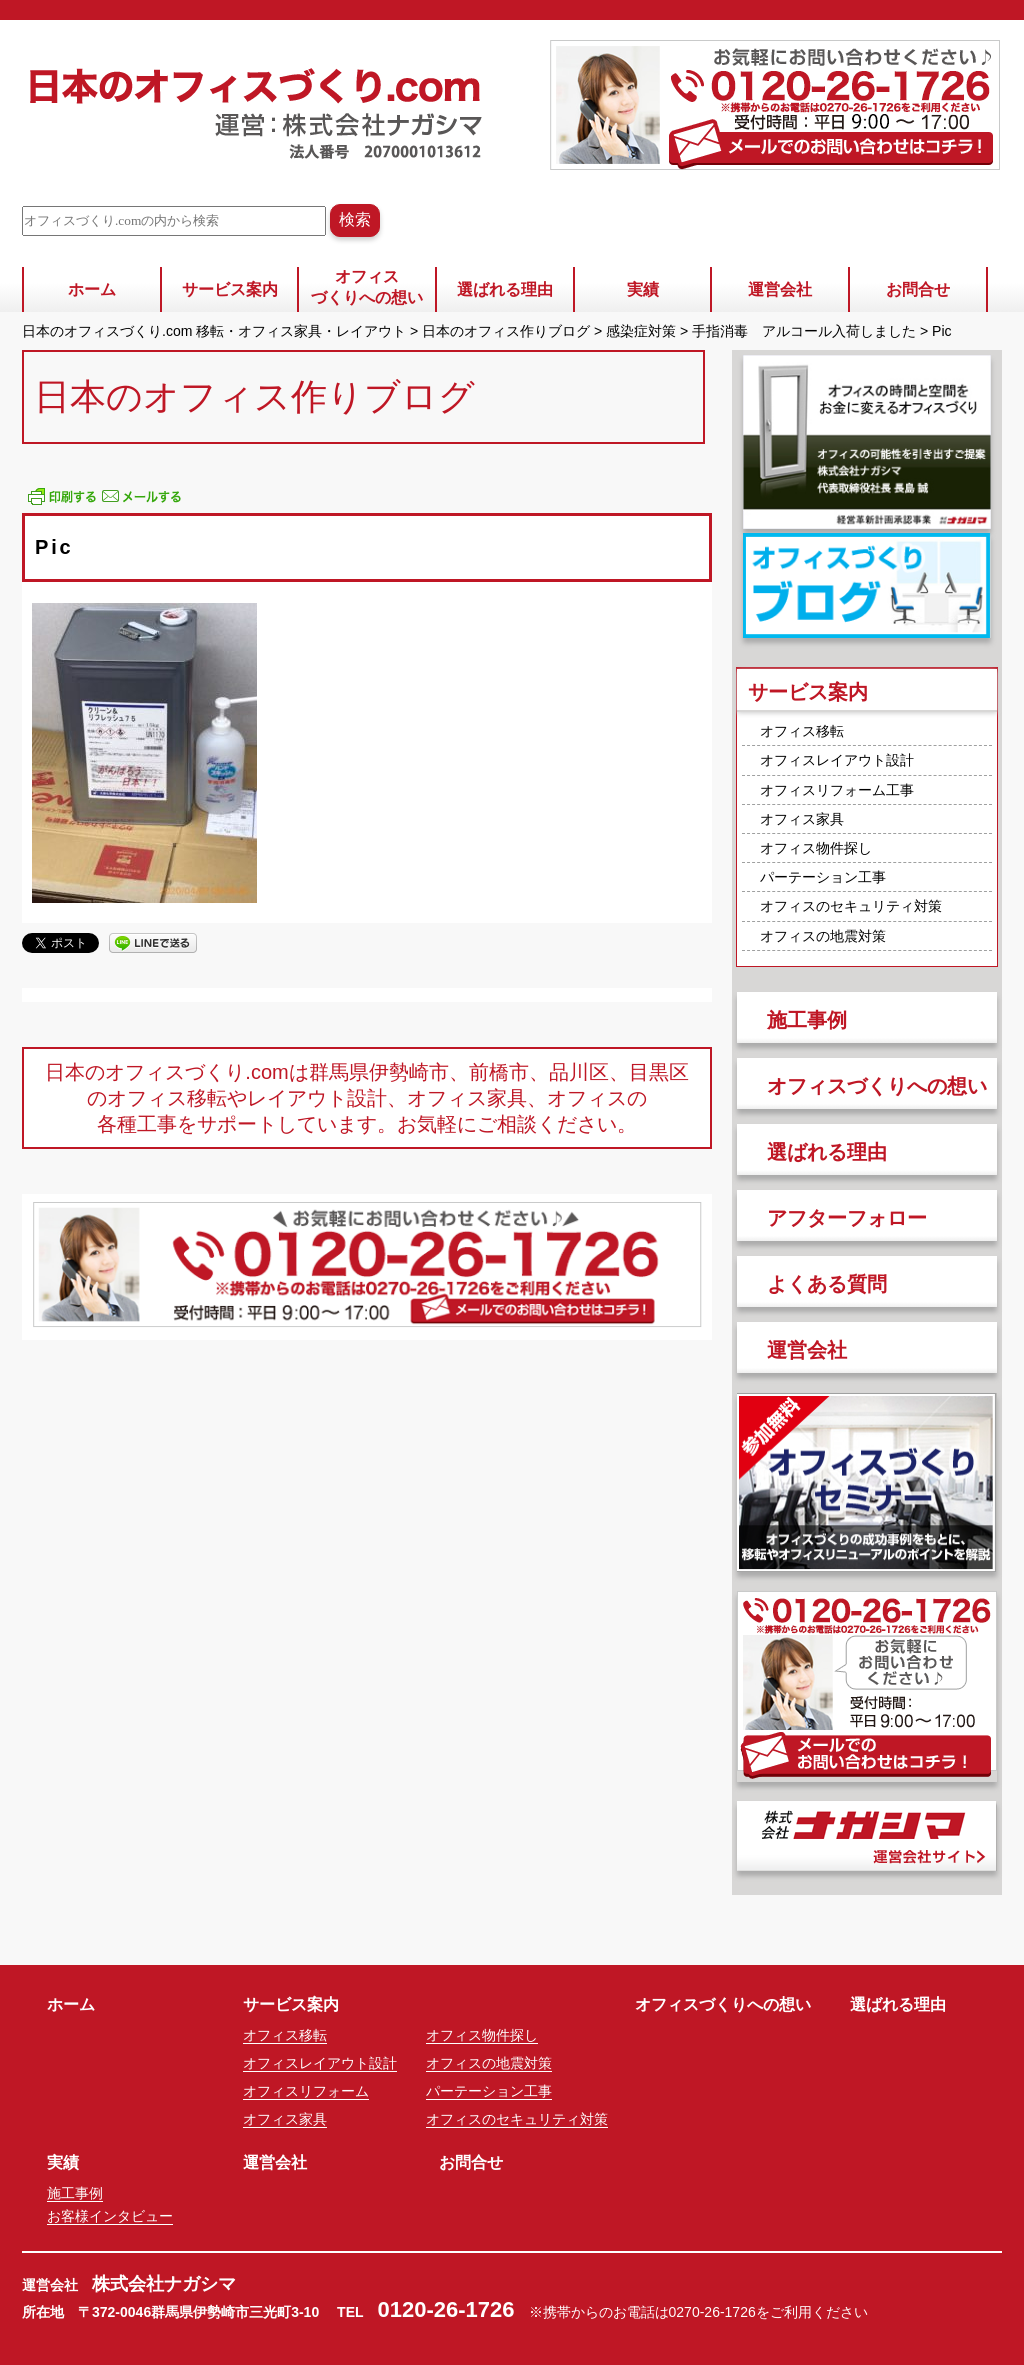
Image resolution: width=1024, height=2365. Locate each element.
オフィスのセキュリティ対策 (851, 906)
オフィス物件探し (816, 848)
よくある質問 (827, 1284)
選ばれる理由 (505, 289)
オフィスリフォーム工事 (837, 790)
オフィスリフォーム (306, 2091)
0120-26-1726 (446, 2309)
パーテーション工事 (823, 877)
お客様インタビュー (110, 2216)
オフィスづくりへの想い (367, 287)
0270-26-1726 (712, 2312)
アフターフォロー (847, 1218)
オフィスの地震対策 (823, 936)
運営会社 (780, 289)
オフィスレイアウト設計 (837, 760)
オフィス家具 (802, 819)
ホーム (92, 289)
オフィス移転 (802, 731)
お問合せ (918, 289)
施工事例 (807, 1020)
